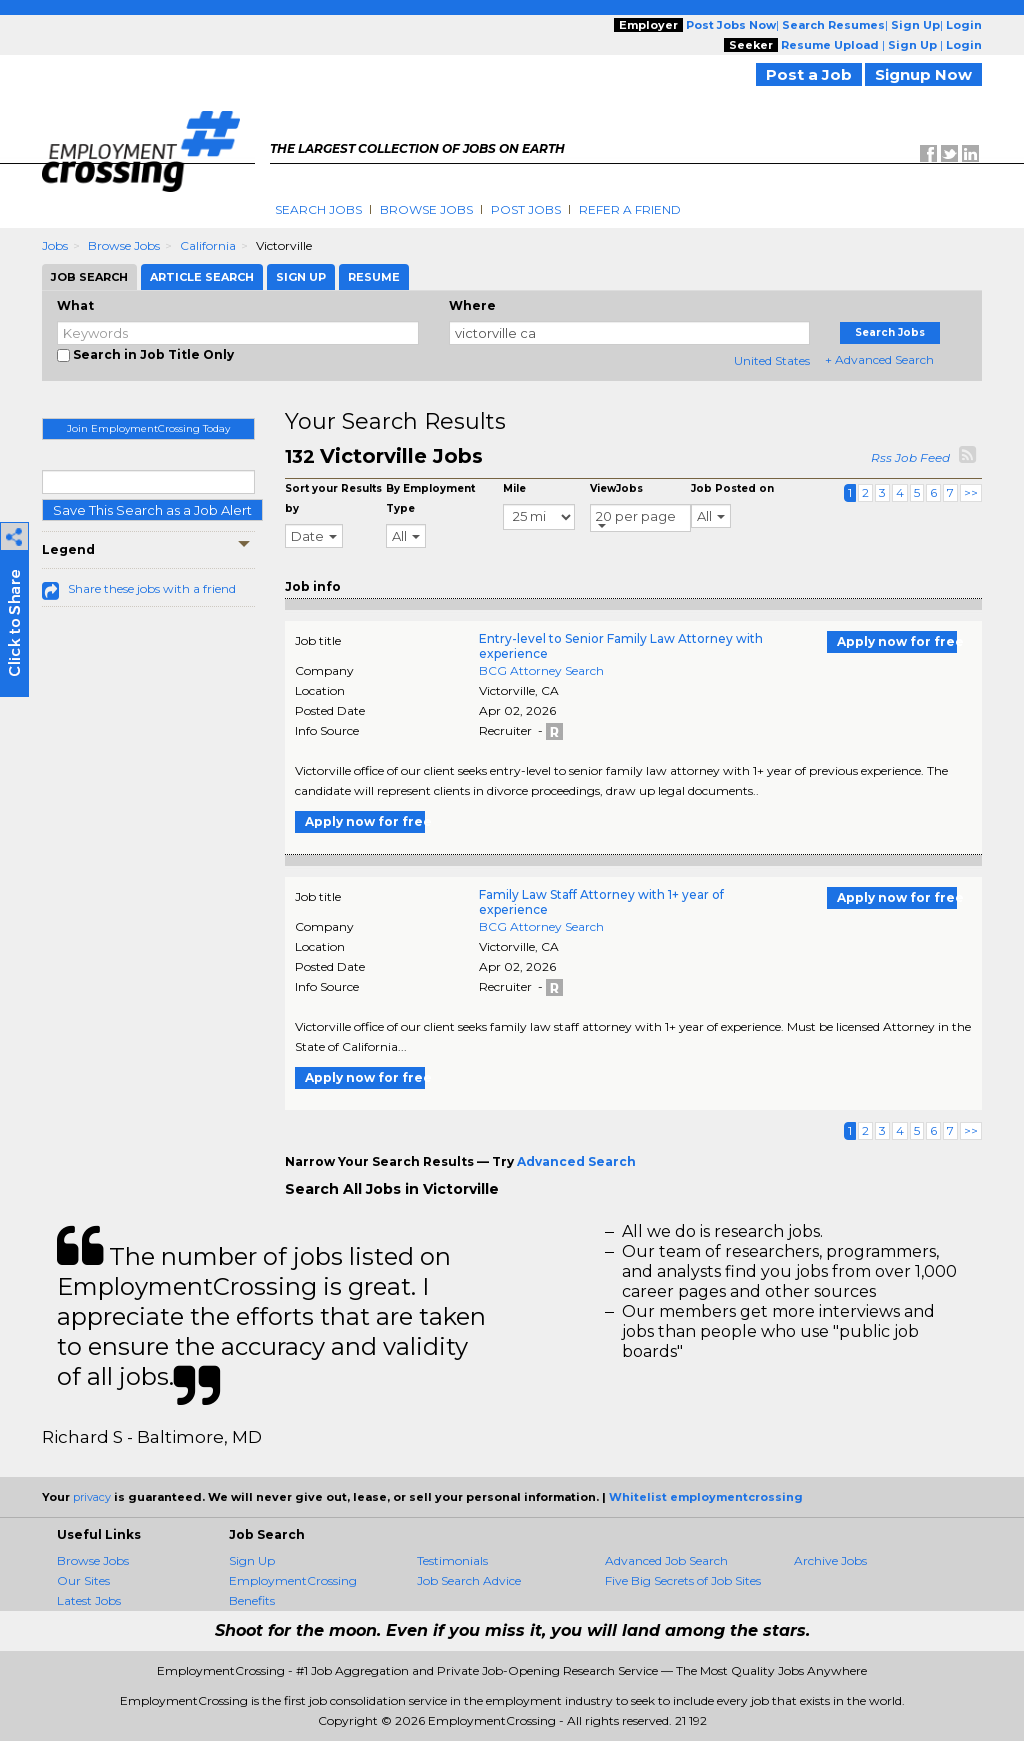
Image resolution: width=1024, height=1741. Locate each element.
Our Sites (83, 1580)
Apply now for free (897, 641)
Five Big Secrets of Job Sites (683, 1580)
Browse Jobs (426, 209)
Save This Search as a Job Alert (152, 510)
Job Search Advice (469, 1580)
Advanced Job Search (666, 1560)
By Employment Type (430, 498)
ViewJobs (616, 488)
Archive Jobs (830, 1560)
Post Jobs (526, 209)
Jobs (55, 245)
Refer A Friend (630, 209)
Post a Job (809, 74)
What (75, 305)
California (208, 245)
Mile (514, 488)
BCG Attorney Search (541, 670)
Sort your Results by (333, 498)
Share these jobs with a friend (152, 588)
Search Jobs (318, 209)
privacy (92, 1497)
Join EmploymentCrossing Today (148, 428)
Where (472, 305)
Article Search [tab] (202, 277)
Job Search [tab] (89, 277)
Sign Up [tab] (301, 277)
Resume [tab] (374, 277)
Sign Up (252, 1560)
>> (971, 492)
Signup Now (923, 74)
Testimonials (452, 1560)
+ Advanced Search (879, 359)
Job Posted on (732, 488)
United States (772, 360)
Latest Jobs (89, 1600)
